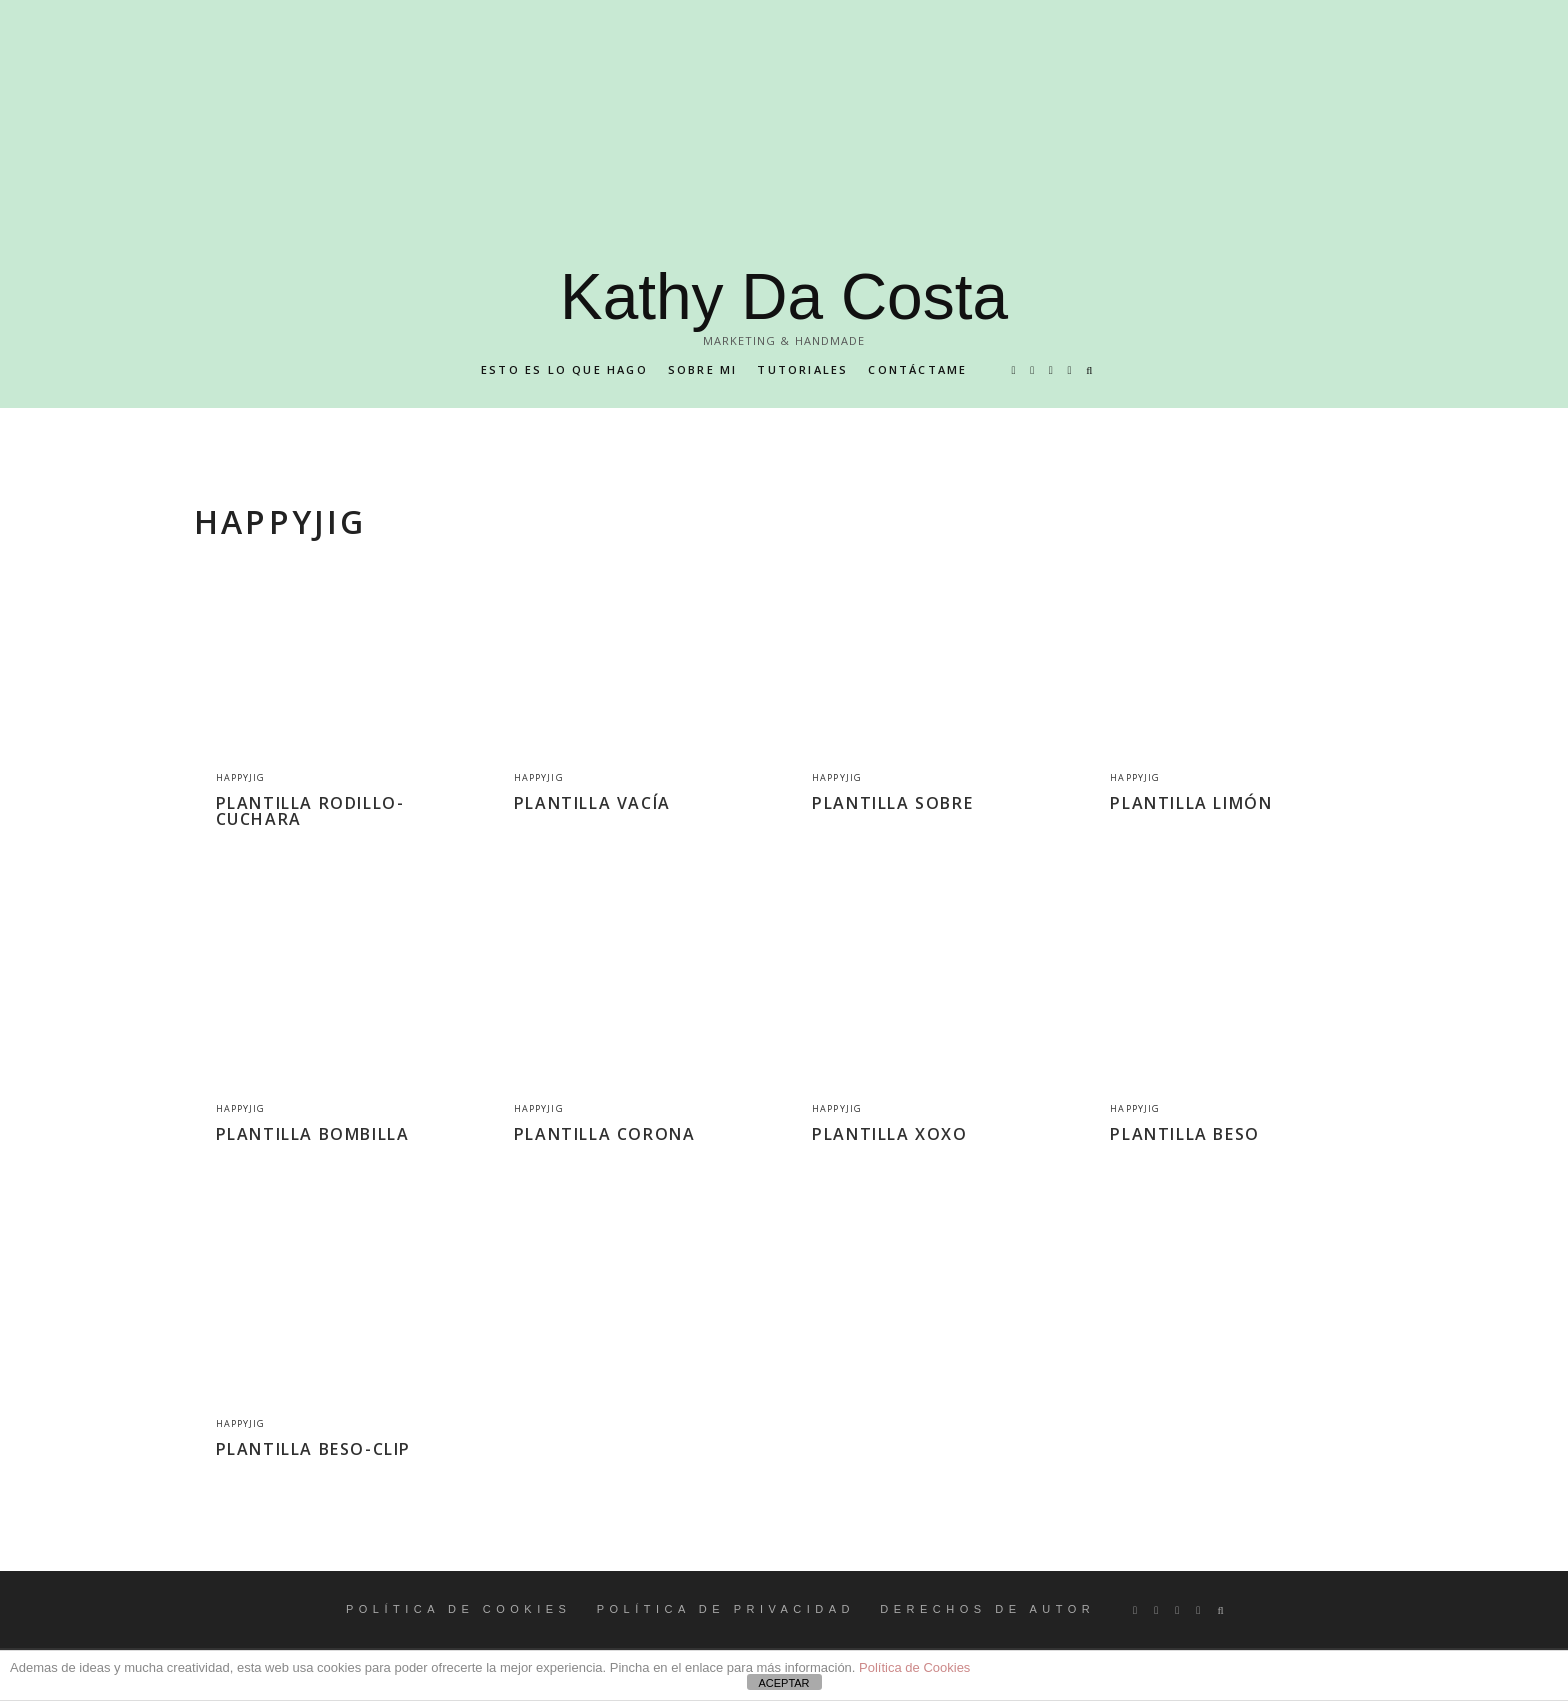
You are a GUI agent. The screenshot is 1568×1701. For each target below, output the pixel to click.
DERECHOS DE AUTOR (987, 1609)
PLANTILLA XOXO (889, 1134)
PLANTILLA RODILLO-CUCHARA (310, 811)
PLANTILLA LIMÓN (1191, 803)
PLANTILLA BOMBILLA (313, 1134)
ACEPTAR (783, 1683)
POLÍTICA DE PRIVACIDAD (726, 1609)
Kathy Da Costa (784, 297)
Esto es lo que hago (564, 369)
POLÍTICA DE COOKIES (459, 1609)
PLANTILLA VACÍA (592, 803)
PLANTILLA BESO (1184, 1134)
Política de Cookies (914, 1667)
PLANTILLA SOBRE (892, 803)
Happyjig (241, 777)
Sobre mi (703, 369)
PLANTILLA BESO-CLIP (313, 1449)
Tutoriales (802, 369)
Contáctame (917, 369)
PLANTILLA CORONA (605, 1134)
